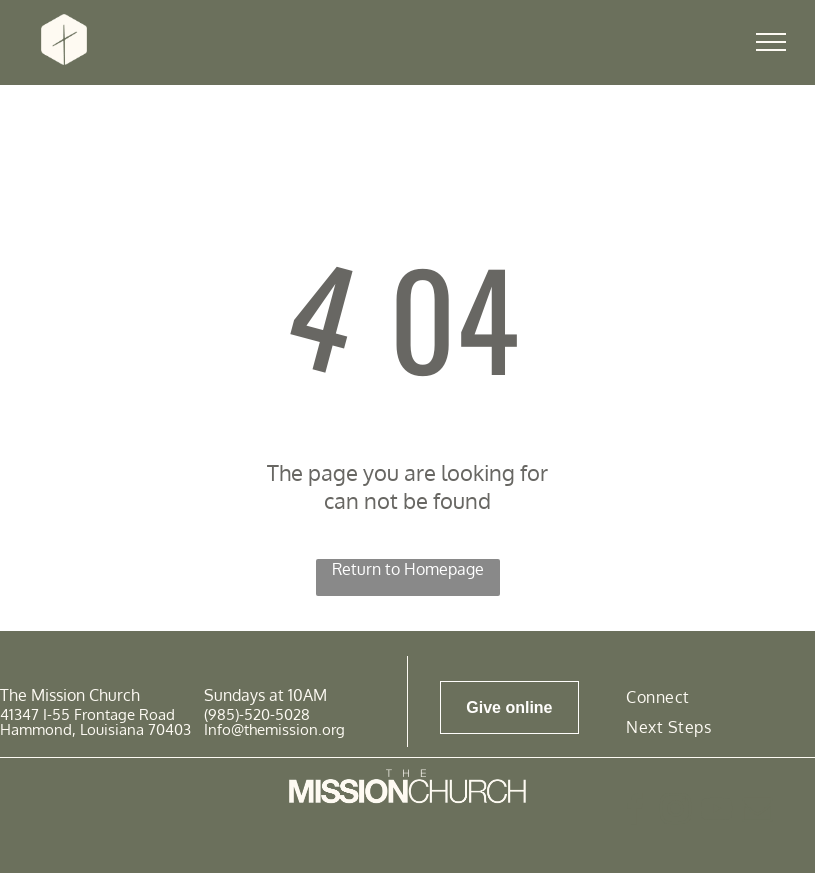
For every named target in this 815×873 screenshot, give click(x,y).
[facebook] (634, 812)
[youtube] (716, 812)
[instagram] (675, 812)
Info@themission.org (274, 729)
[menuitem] (657, 696)
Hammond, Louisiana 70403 (95, 729)
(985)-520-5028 (257, 714)
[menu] (771, 42)
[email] (757, 812)
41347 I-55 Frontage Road (87, 714)
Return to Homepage (408, 569)
